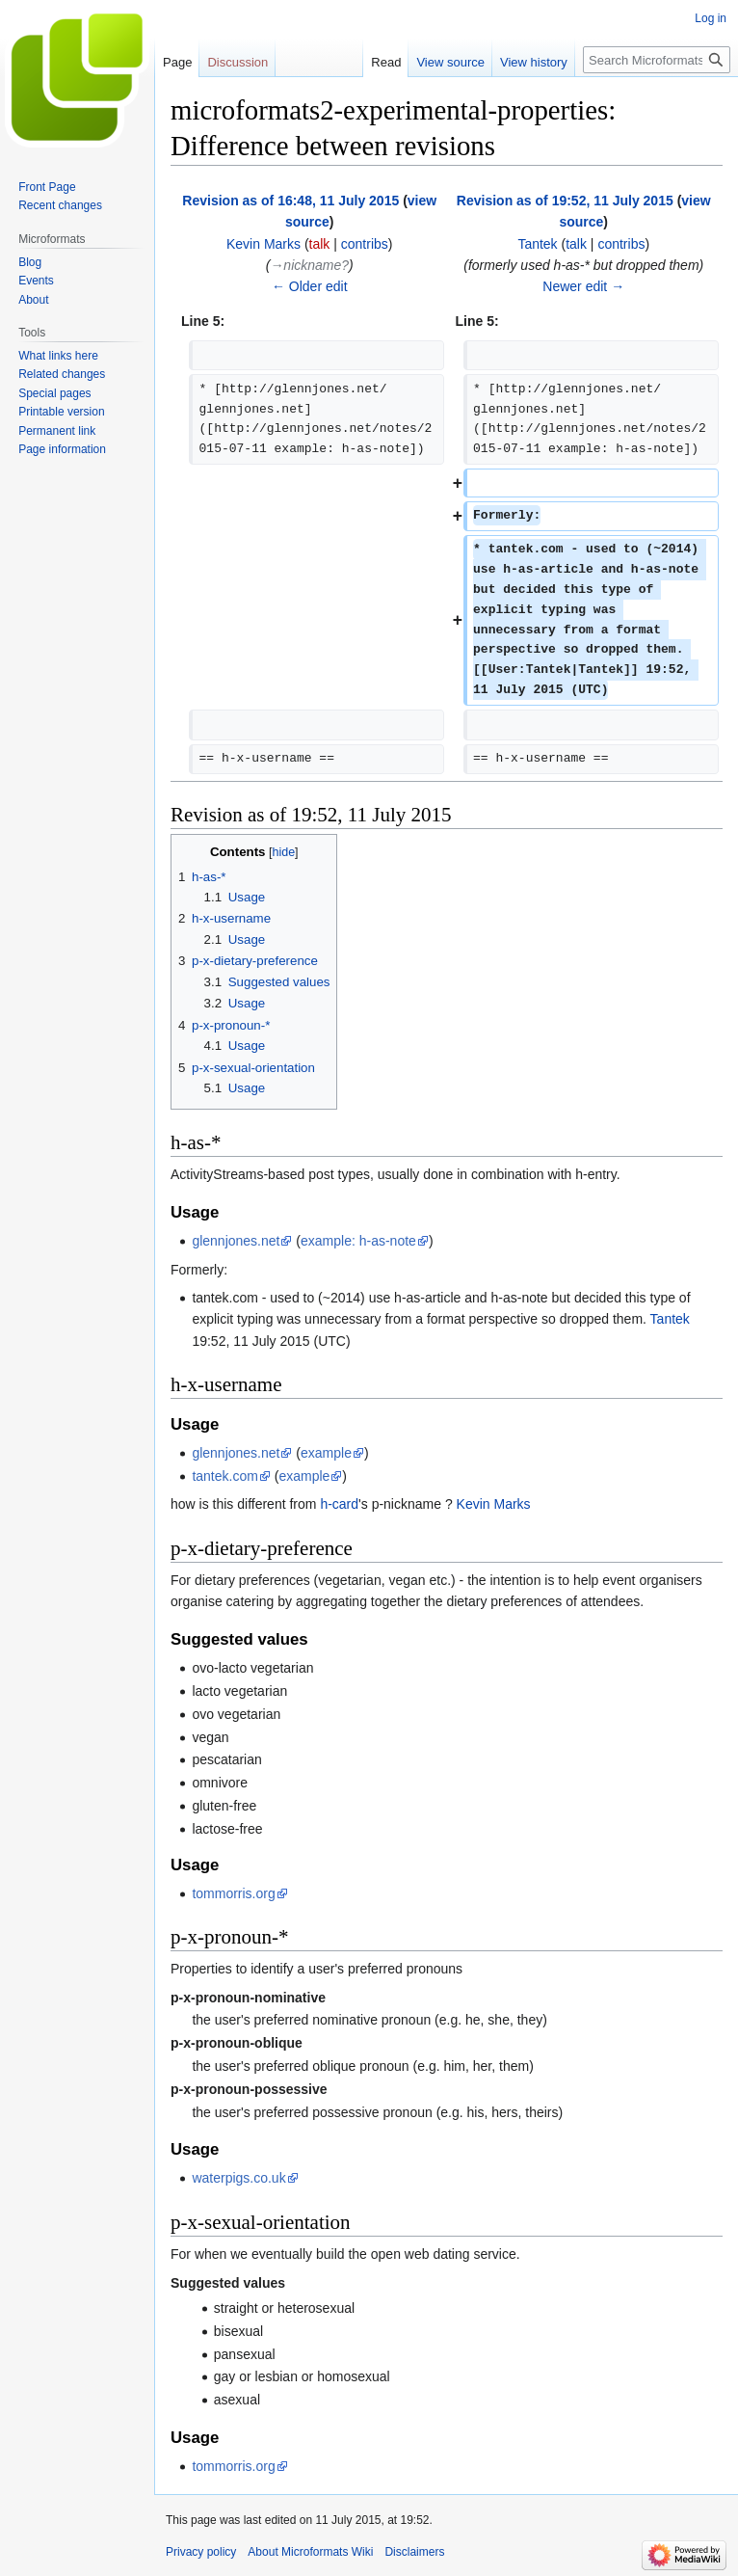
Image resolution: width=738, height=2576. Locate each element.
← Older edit (310, 286)
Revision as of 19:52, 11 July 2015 (565, 200)
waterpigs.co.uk (238, 2178)
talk (319, 244)
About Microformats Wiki (310, 2552)
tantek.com (224, 1476)
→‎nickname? (309, 265)
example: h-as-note (358, 1240)
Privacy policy (201, 2552)
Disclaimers (414, 2552)
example (326, 1453)
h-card (339, 1504)
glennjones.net (235, 1240)
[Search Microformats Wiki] (656, 59)
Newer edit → (583, 286)
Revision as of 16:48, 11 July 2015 (290, 200)
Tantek (670, 1319)
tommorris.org (233, 1893)
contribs (364, 244)
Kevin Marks (494, 1504)
